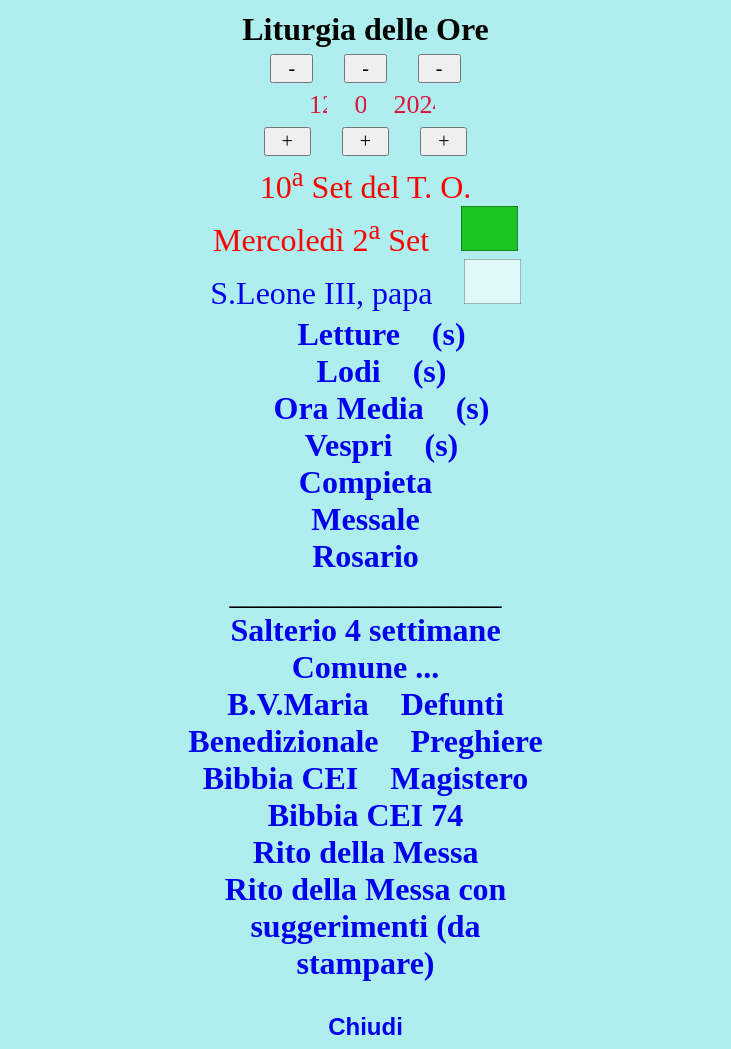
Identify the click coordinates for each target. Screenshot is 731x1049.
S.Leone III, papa (321, 293)
